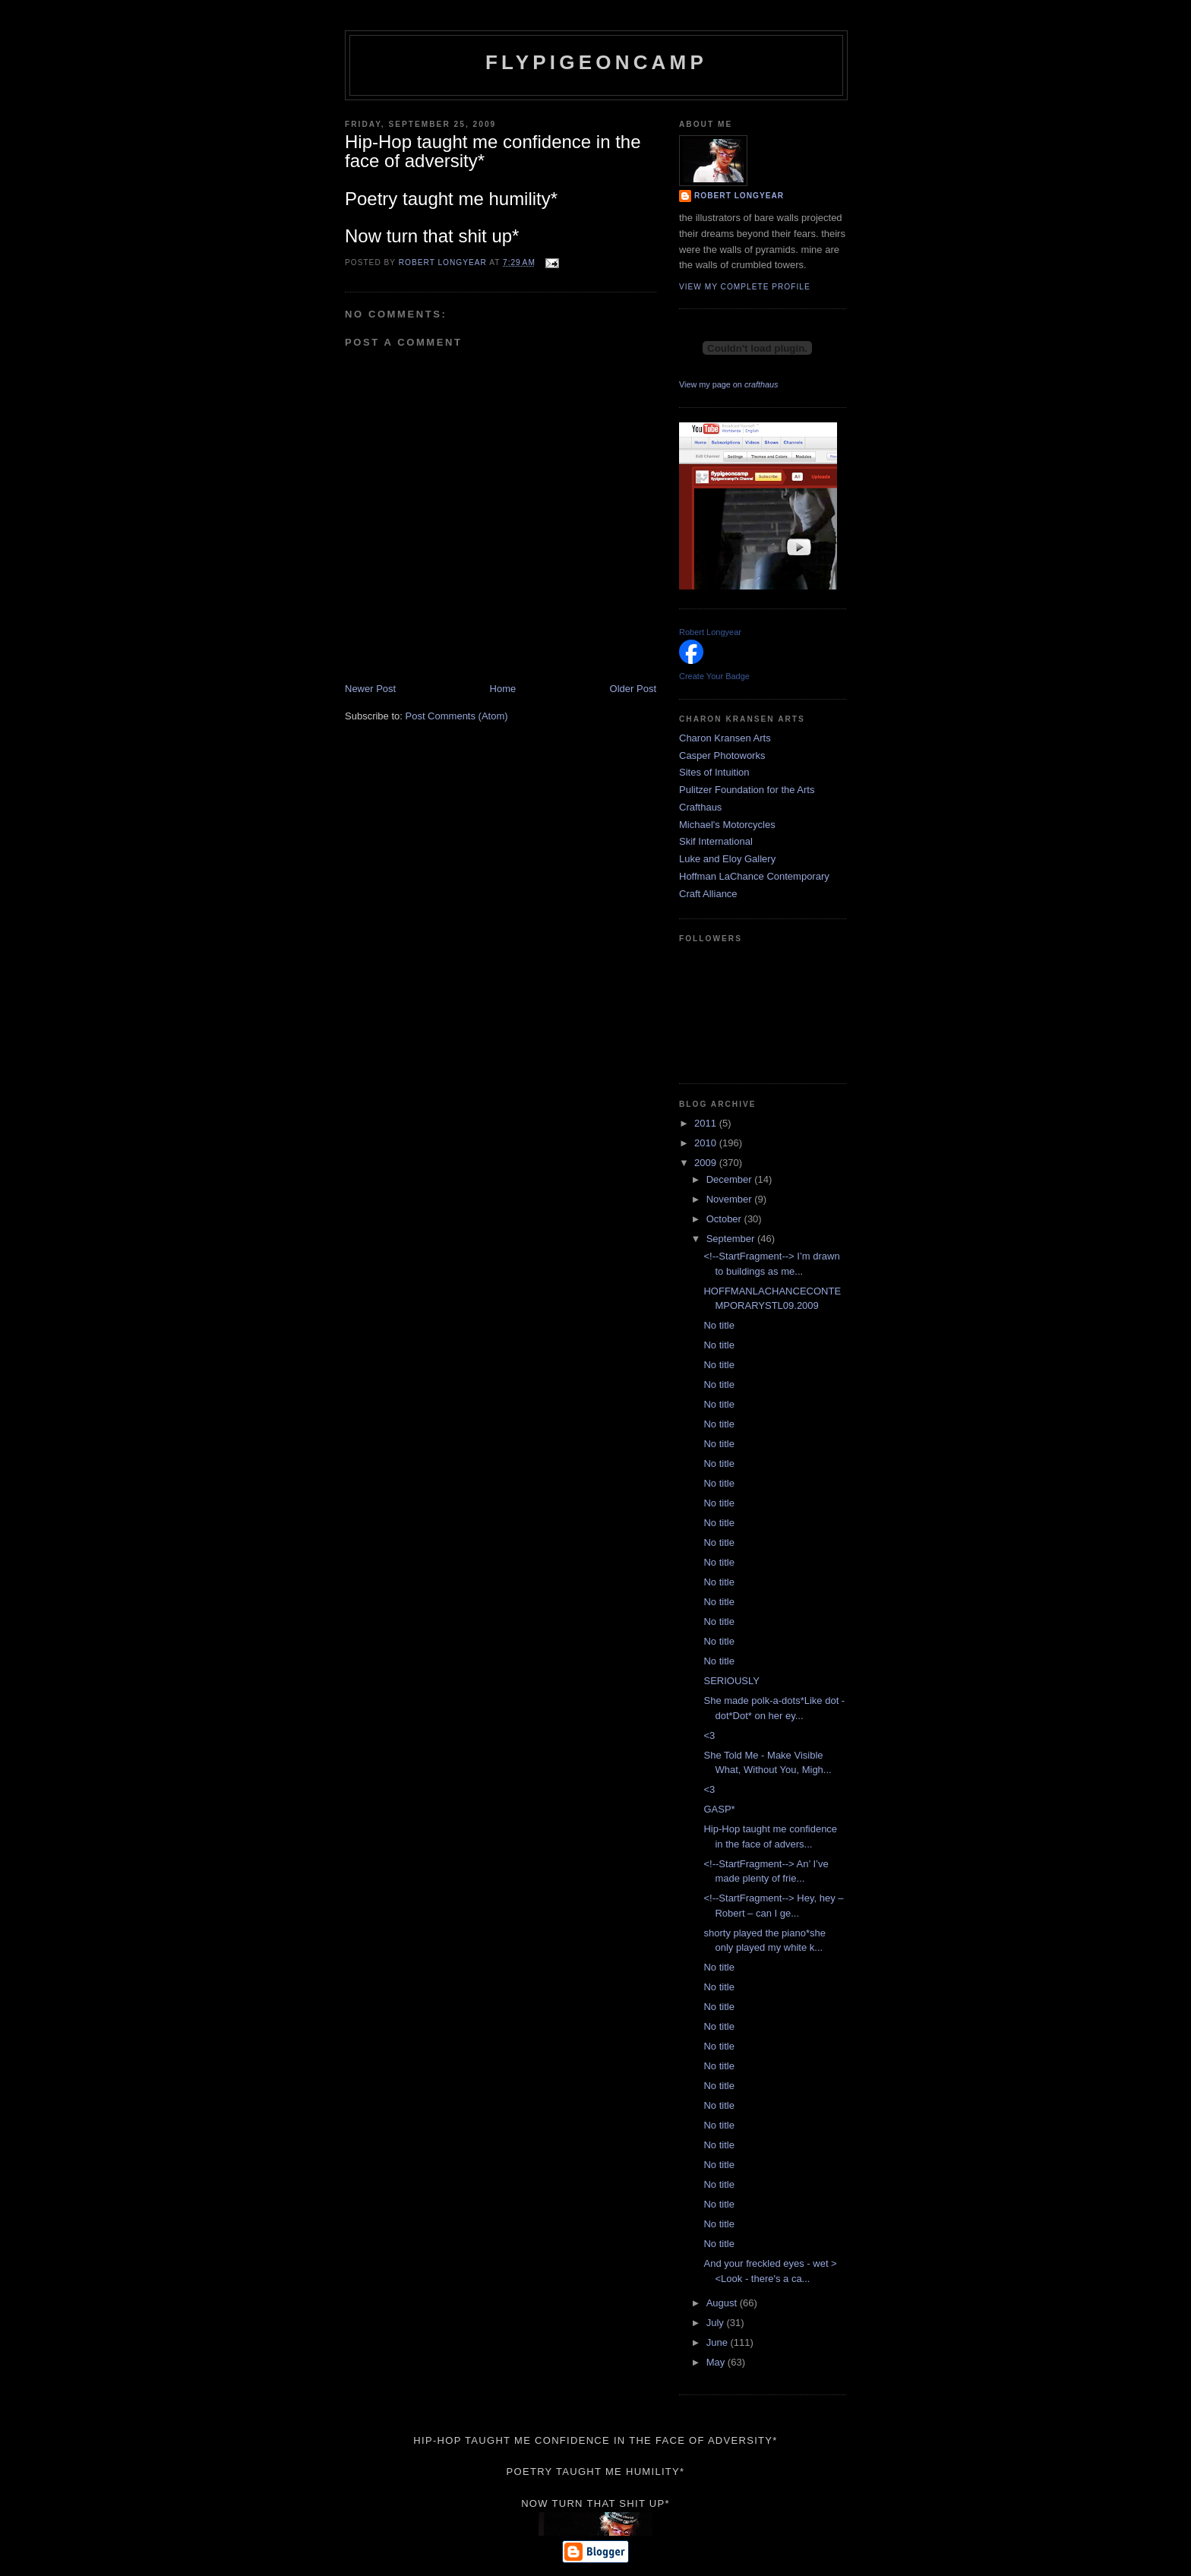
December (730, 1179)
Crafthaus (700, 807)
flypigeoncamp (596, 62)
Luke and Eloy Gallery (727, 858)
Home (503, 688)
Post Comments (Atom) (457, 716)
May (717, 2362)
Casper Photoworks (722, 755)
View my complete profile (744, 287)
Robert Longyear (739, 195)
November (730, 1199)
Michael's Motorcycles (727, 824)
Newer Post (370, 688)
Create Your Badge (714, 676)
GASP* (719, 1809)
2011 (706, 1123)
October (725, 1219)
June (718, 2342)
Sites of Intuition (714, 772)
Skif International (716, 841)
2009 (706, 1162)
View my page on (728, 384)
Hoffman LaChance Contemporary (754, 876)
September (731, 1238)
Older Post (633, 688)
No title (718, 1325)
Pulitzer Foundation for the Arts (746, 789)
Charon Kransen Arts (725, 738)
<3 (709, 1735)
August (723, 2303)
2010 (706, 1143)
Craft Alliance (708, 893)
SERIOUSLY (731, 1680)
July (716, 2322)
